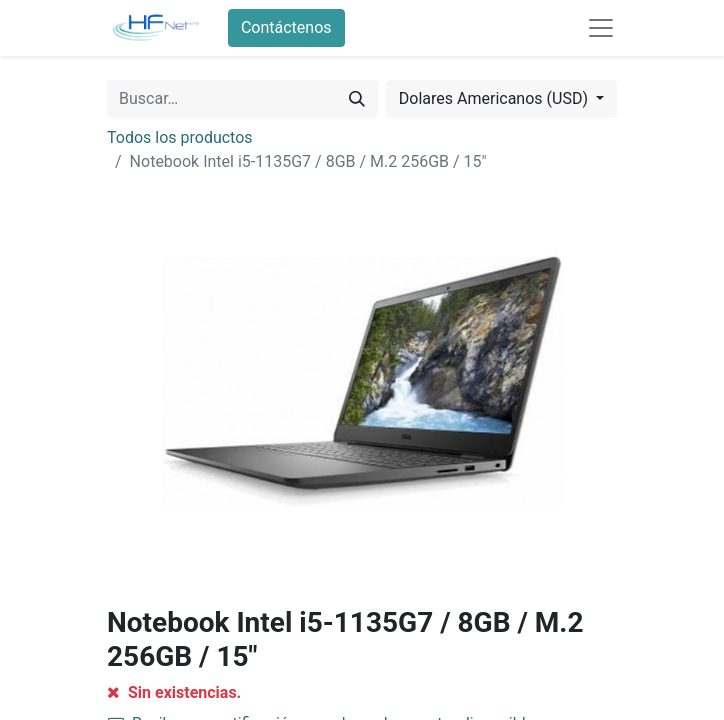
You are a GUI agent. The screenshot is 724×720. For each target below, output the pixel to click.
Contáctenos (286, 27)
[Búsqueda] (357, 99)
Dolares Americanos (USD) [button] (495, 98)
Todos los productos (180, 137)
